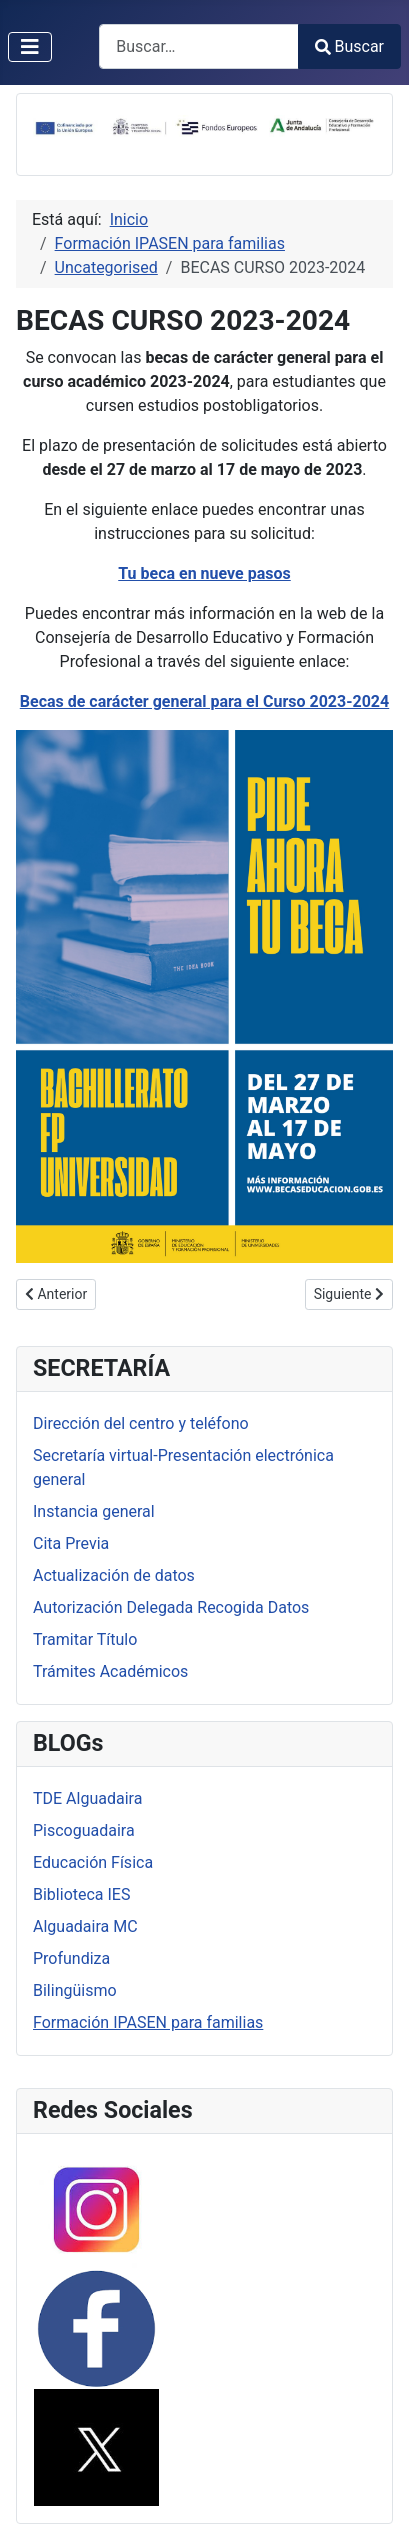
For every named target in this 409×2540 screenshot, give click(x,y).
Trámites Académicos (110, 1671)
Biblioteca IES (81, 1894)
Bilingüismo (75, 1990)
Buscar (349, 46)
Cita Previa (71, 1543)
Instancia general (94, 1511)
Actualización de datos (114, 1575)
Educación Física (93, 1862)
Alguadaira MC (85, 1926)
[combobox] (199, 46)
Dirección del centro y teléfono (141, 1423)
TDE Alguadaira (87, 1798)
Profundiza (71, 1958)
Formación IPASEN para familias (148, 2022)
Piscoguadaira (84, 1830)
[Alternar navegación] (30, 47)
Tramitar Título (85, 1639)
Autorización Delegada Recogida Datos (171, 1607)
